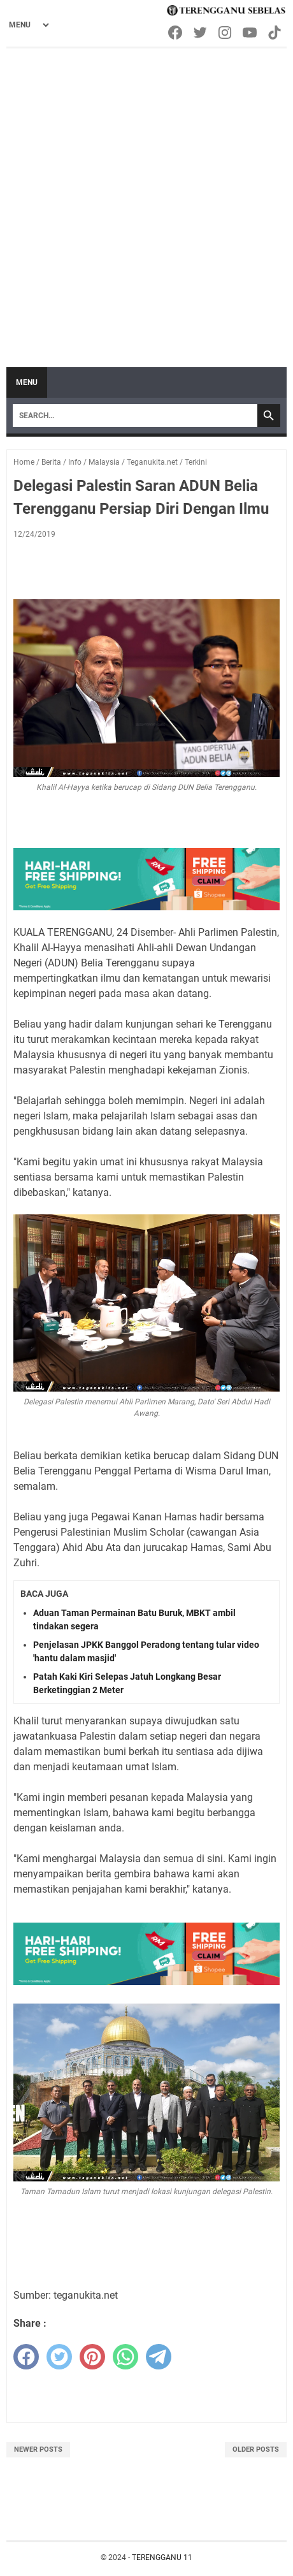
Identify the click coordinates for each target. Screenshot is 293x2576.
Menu (27, 382)
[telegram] (158, 2356)
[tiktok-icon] (275, 32)
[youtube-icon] (250, 32)
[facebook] (26, 2356)
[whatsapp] (125, 2356)
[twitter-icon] (201, 32)
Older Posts (255, 2449)
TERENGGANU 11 (162, 2557)
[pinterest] (92, 2356)
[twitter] (59, 2356)
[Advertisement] (146, 201)
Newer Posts (38, 2449)
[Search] (135, 415)
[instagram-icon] (226, 32)
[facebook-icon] (176, 32)
